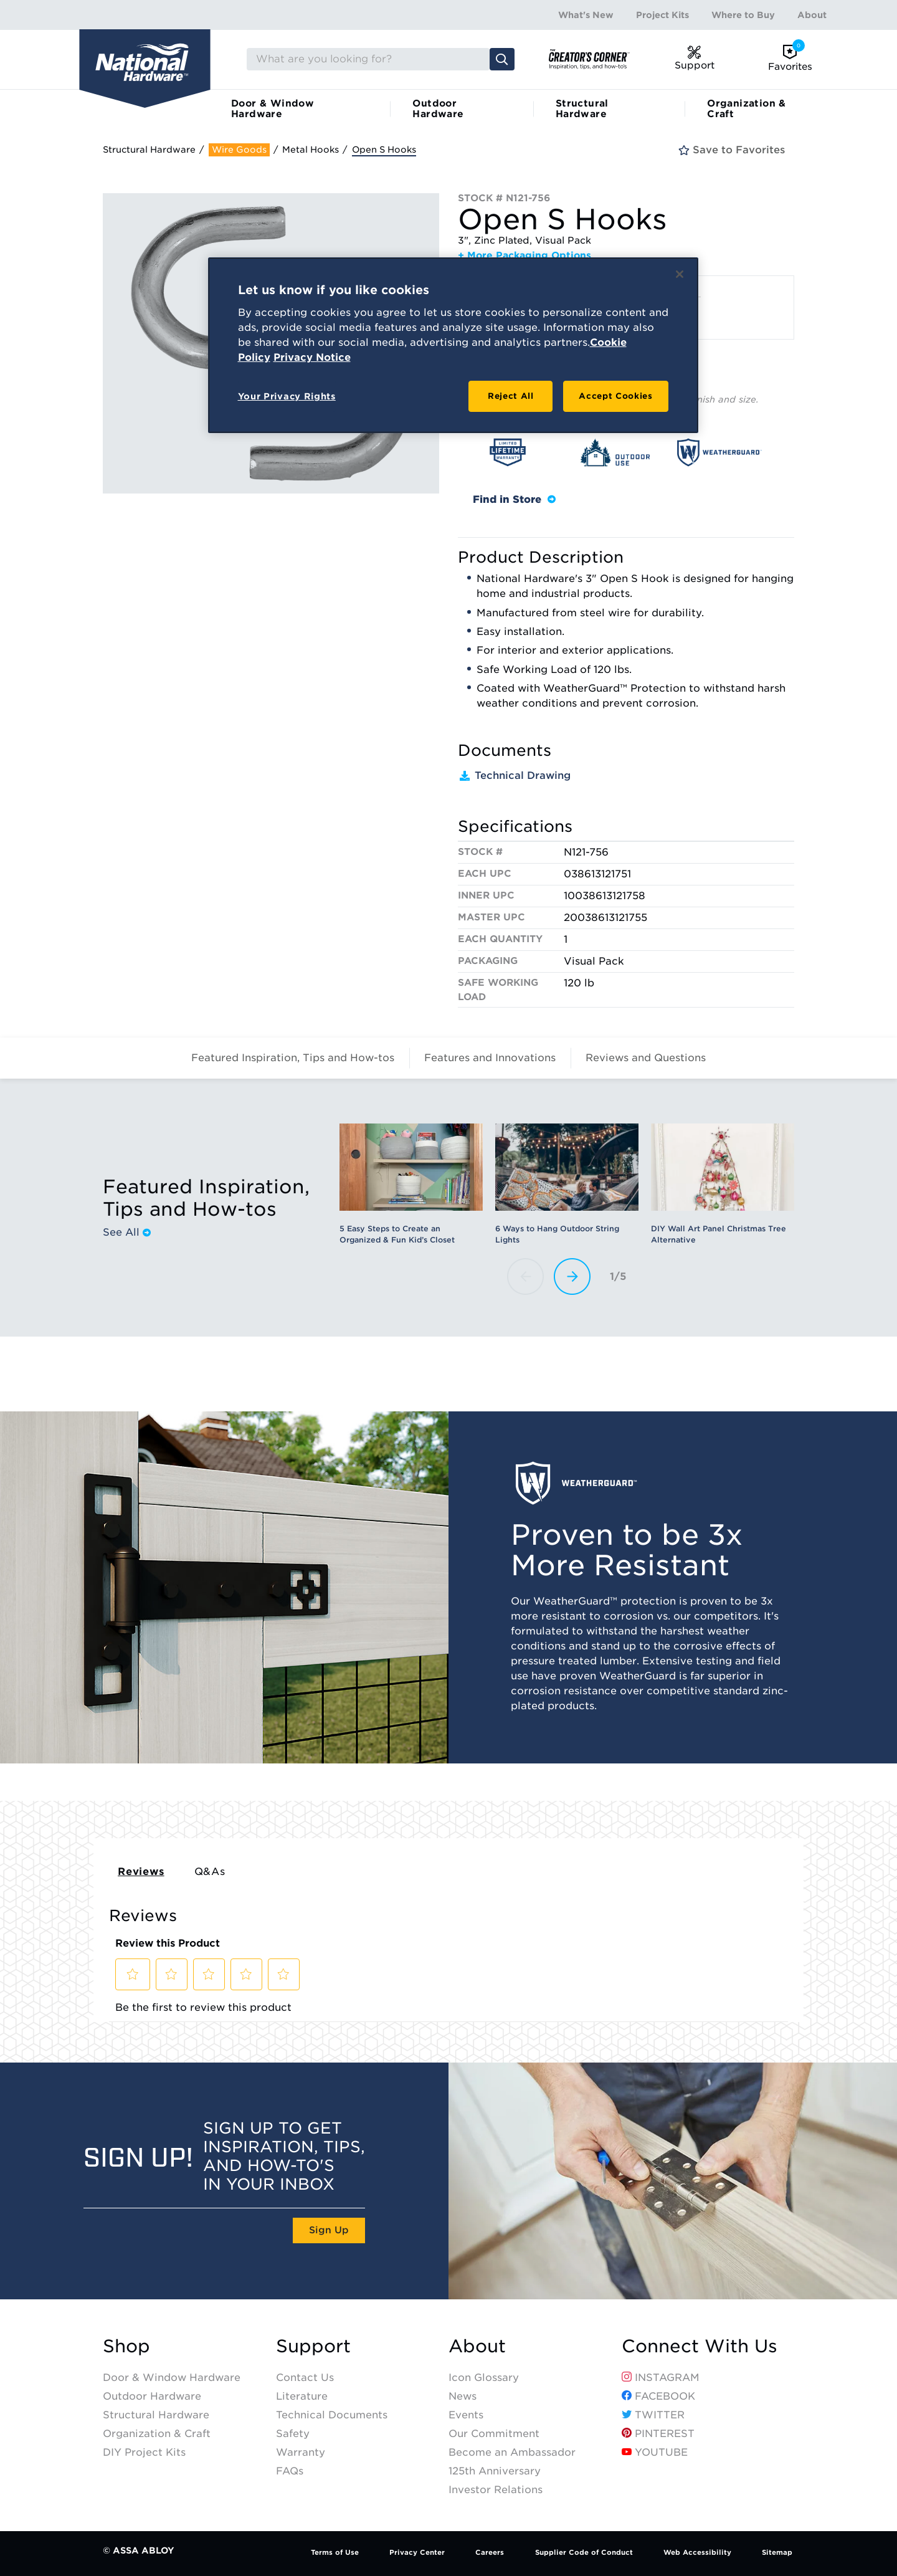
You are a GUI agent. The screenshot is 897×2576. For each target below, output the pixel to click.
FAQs (289, 2471)
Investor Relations (495, 2490)
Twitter (653, 2415)
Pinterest (658, 2434)
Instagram (661, 2377)
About (812, 15)
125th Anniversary (494, 2471)
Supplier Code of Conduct (584, 2552)
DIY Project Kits (144, 2452)
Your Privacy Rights (287, 396)
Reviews (141, 1871)
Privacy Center (417, 2552)
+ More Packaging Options (524, 255)
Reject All (511, 396)
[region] (453, 345)
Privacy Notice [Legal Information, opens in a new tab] (312, 357)
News (462, 2396)
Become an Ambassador (512, 2452)
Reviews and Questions (646, 1058)
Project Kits (662, 15)
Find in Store (514, 499)
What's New (586, 15)
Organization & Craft (746, 109)
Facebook (658, 2396)
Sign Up (329, 2230)
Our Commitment (493, 2434)
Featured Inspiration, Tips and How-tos (292, 1058)
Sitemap (777, 2552)
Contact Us (305, 2377)
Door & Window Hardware (272, 109)
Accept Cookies (615, 396)
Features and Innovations (490, 1058)
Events (465, 2415)
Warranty (300, 2452)
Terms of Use (335, 2552)
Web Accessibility (697, 2552)
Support (313, 2346)
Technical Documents (331, 2415)
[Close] (680, 274)
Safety (293, 2434)
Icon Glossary (483, 2377)
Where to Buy (743, 15)
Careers (489, 2552)
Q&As (209, 1871)
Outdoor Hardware (437, 109)
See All (127, 1232)
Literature (302, 2396)
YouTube (655, 2452)
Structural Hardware (582, 109)
